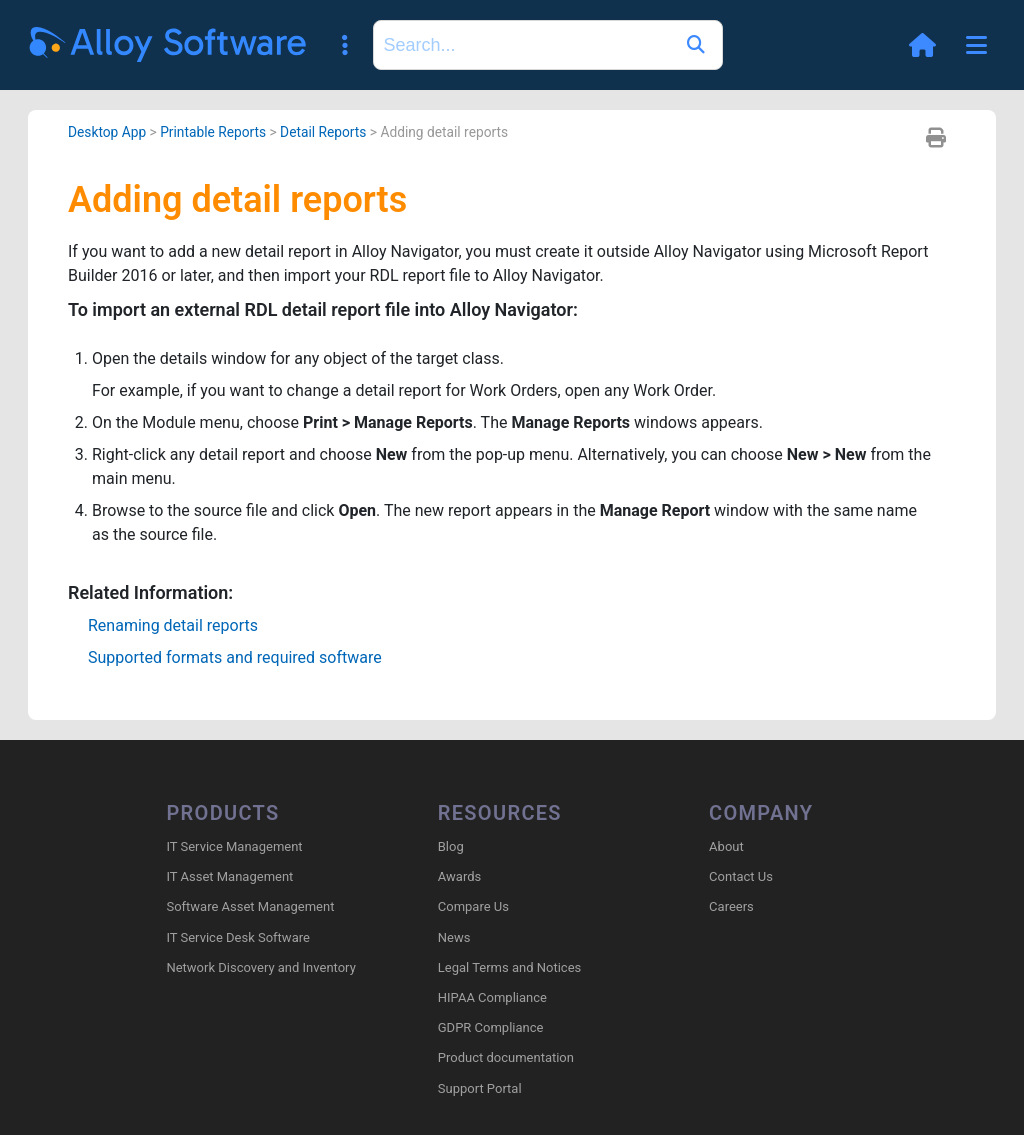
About (726, 846)
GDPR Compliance (491, 1027)
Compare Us (473, 906)
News (454, 937)
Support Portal (480, 1088)
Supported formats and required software (235, 657)
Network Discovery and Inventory (260, 967)
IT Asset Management (229, 876)
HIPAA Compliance (492, 997)
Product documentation (506, 1057)
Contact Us (741, 876)
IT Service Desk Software (237, 937)
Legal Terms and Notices (509, 967)
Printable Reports (213, 132)
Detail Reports (323, 132)
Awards (459, 876)
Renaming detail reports (173, 625)
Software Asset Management (250, 906)
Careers (731, 906)
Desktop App (107, 132)
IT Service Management (234, 846)
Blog (451, 846)
